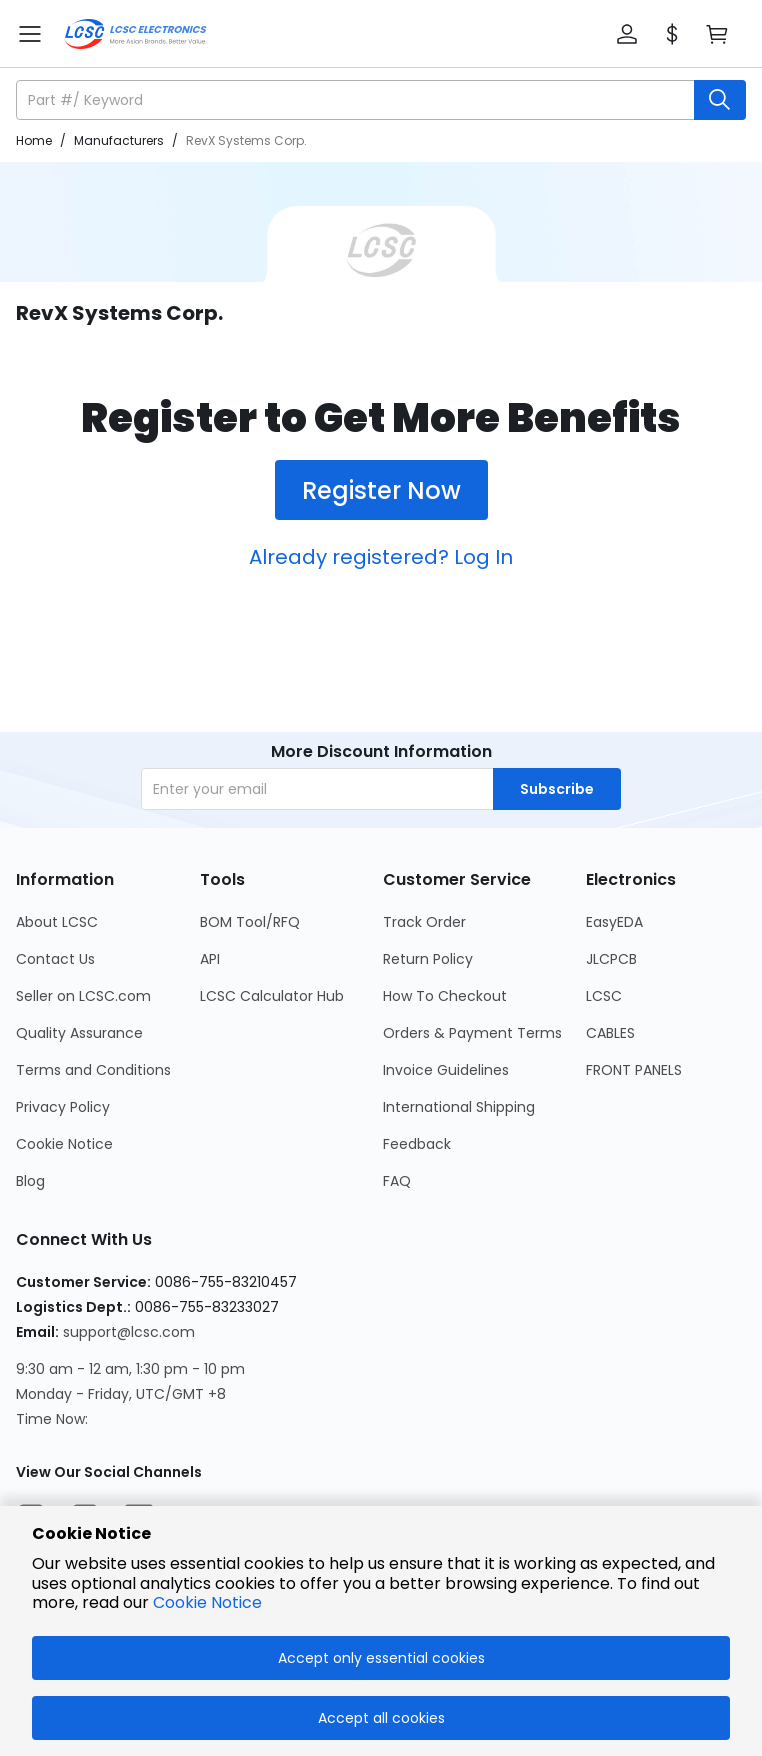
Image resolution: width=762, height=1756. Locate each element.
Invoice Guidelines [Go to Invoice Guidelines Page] (446, 1070)
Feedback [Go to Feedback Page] (417, 1144)
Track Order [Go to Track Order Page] (424, 922)
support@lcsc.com (129, 1332)
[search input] (357, 100)
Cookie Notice (207, 1602)
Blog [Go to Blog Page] (30, 1181)
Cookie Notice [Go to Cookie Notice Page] (64, 1144)
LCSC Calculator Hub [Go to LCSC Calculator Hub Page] (272, 996)
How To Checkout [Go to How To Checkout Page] (445, 996)
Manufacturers (119, 140)
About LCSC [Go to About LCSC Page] (57, 922)
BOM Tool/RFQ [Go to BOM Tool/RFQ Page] (250, 922)
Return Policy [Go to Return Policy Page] (428, 959)
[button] (627, 34)
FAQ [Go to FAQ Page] (397, 1181)
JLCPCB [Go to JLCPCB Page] (611, 959)
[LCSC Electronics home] (135, 34)
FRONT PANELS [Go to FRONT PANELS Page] (634, 1070)
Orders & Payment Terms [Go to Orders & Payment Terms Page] (472, 1033)
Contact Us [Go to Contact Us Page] (55, 959)
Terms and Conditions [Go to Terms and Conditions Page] (93, 1070)
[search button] (720, 100)
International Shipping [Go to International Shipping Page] (459, 1107)
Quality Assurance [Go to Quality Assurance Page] (79, 1033)
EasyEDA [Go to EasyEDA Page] (614, 922)
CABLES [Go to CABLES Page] (610, 1033)
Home (34, 140)
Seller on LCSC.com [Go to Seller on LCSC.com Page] (83, 996)
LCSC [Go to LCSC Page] (604, 996)
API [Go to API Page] (210, 959)
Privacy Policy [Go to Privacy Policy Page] (63, 1107)
